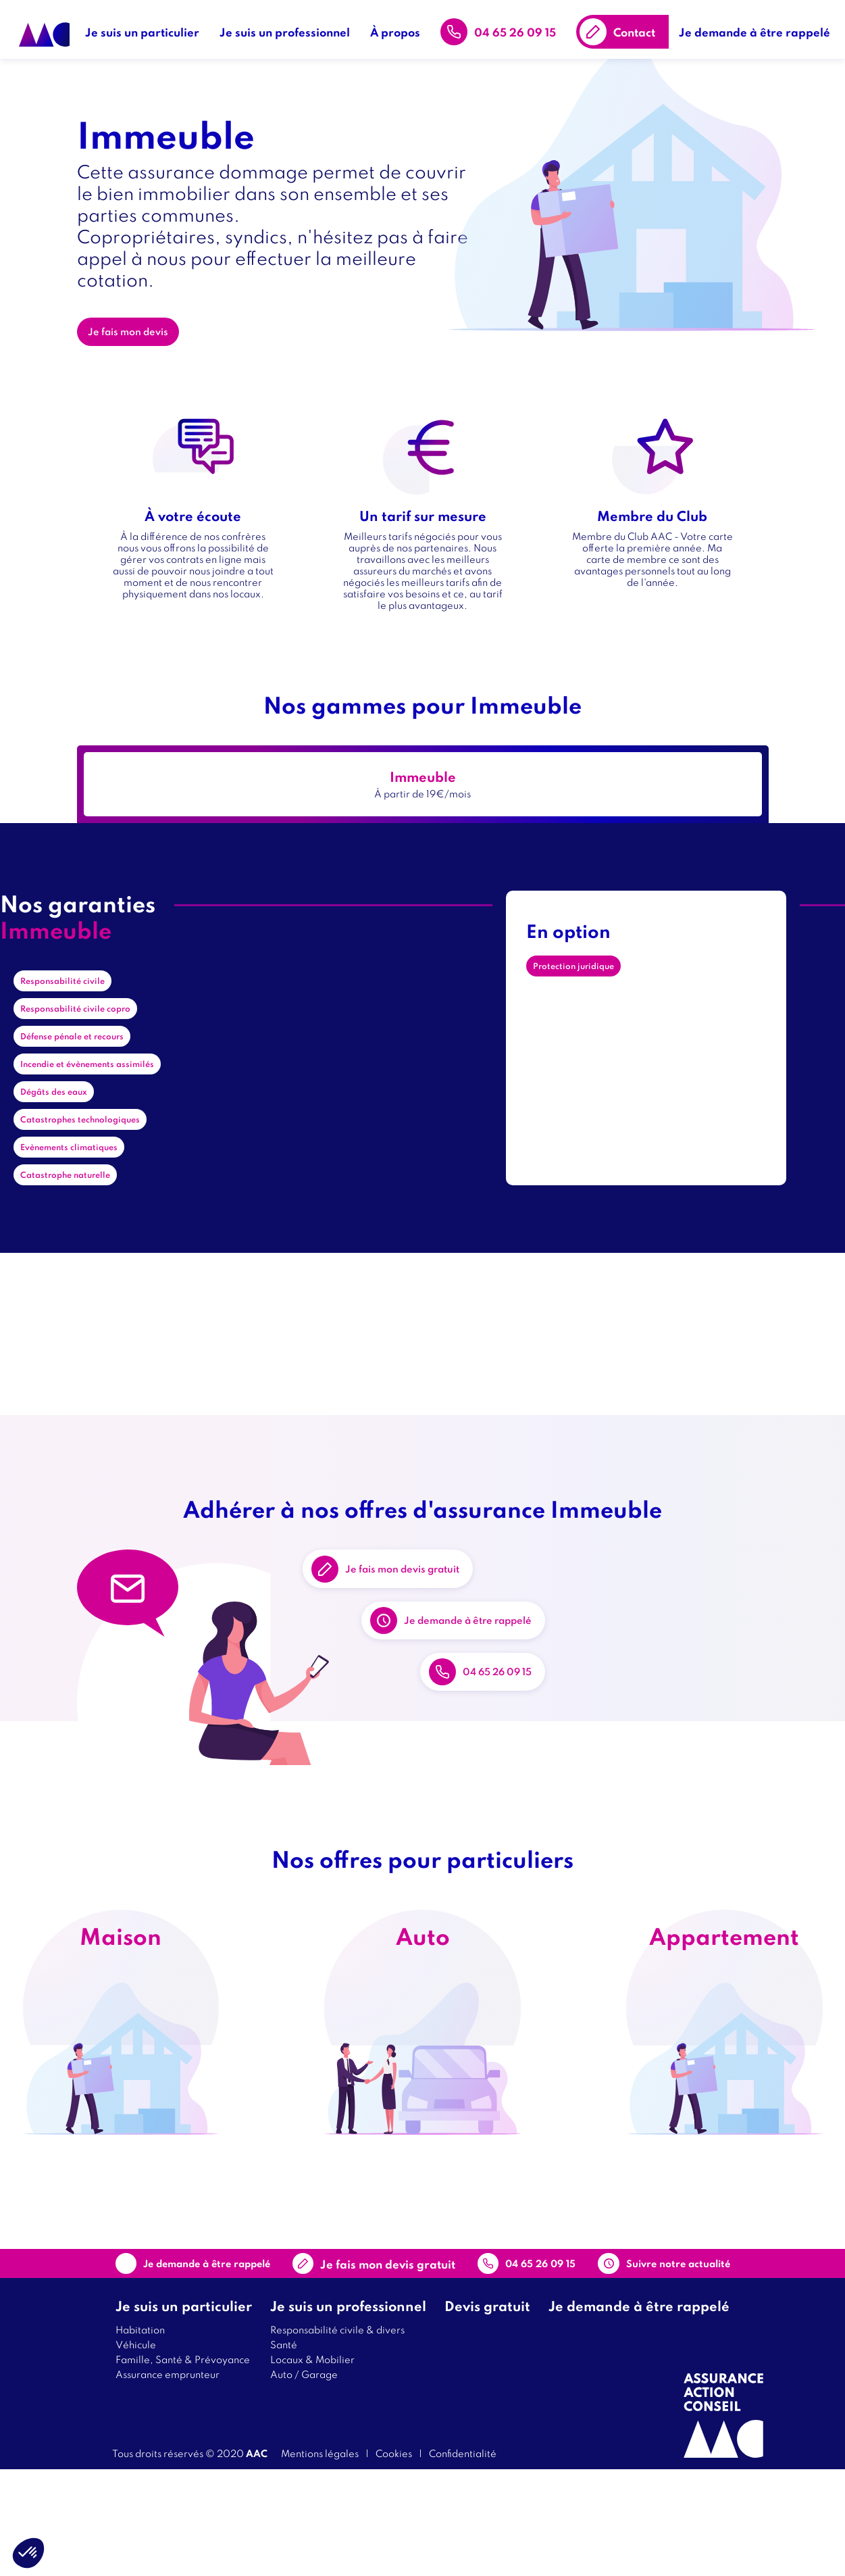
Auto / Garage (304, 2480)
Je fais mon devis (137, 341)
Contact (639, 27)
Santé (283, 2450)
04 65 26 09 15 (520, 27)
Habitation (140, 2436)
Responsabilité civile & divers (337, 2436)
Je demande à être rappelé (759, 27)
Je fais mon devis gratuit (430, 1598)
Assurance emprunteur (168, 2480)
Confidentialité (462, 2559)
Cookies (394, 2559)
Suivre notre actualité (646, 2360)
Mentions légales (320, 2559)
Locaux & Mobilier (312, 2465)
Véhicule (136, 2450)
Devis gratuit (487, 2412)
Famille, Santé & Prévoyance (183, 2465)
